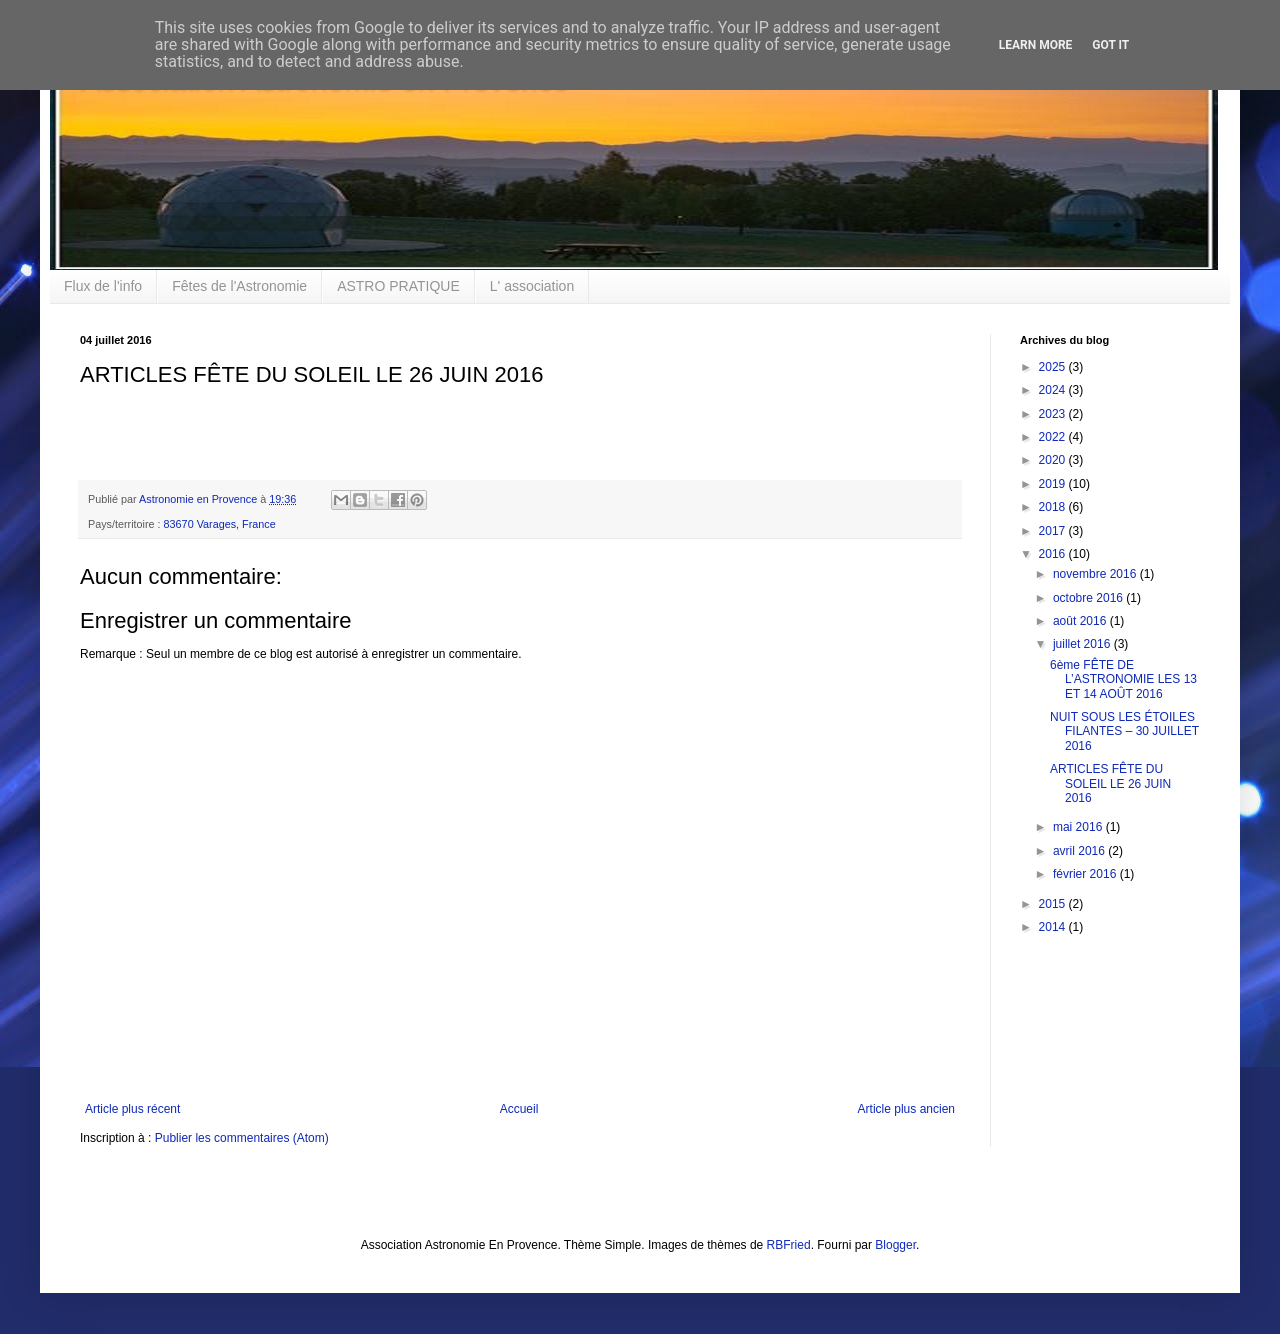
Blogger (895, 1245)
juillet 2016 (1083, 644)
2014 (1054, 927)
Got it (1110, 45)
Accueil (519, 1109)
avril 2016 (1080, 851)
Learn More (1036, 45)
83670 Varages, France (220, 524)
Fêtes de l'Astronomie (239, 286)
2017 (1054, 531)
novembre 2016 (1096, 574)
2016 (1054, 554)
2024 (1054, 390)
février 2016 (1086, 874)
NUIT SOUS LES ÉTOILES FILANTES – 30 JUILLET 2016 (1124, 731)
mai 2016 (1079, 827)
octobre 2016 (1089, 598)
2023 (1054, 414)
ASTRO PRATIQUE (398, 286)
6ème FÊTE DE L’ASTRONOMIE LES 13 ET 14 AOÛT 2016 (1123, 679)
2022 (1054, 437)
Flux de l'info (103, 286)
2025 (1054, 367)
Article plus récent (132, 1109)
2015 (1054, 904)
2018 (1054, 507)
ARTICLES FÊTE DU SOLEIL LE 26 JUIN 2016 (1110, 783)
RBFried (789, 1245)
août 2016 (1081, 621)
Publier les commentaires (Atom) (242, 1138)
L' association (532, 286)
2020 (1054, 460)
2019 (1054, 484)
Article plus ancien (906, 1109)
